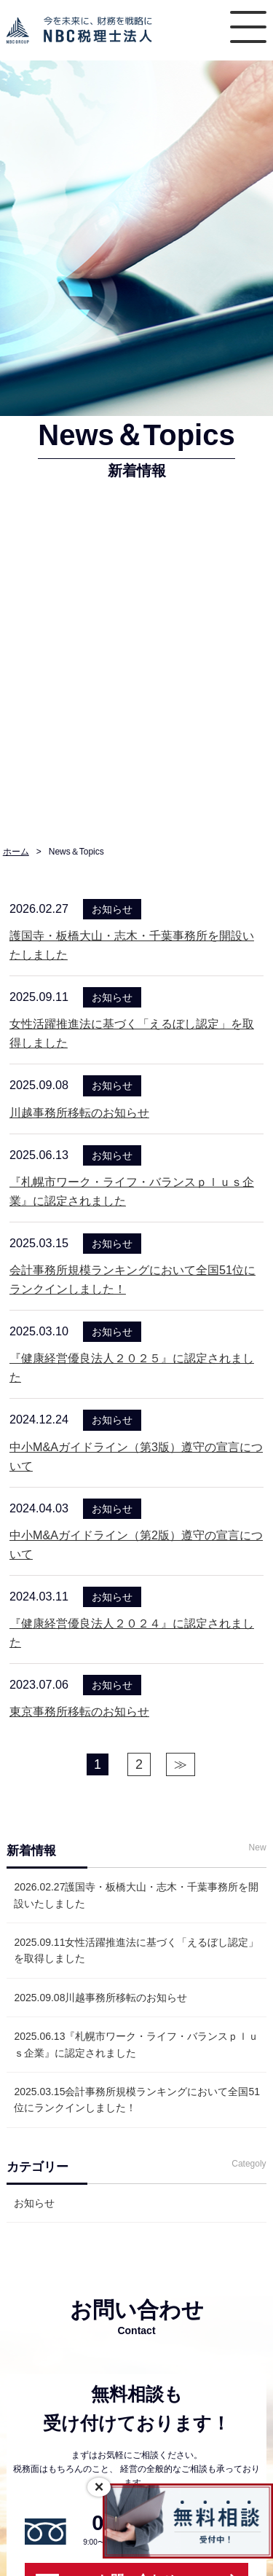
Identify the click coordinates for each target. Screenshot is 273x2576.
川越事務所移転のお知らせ (79, 1112)
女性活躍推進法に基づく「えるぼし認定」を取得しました (136, 1950)
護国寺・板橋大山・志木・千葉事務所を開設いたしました (136, 1895)
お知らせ (34, 2203)
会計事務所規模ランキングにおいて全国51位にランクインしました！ (137, 2099)
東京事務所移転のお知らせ (79, 1711)
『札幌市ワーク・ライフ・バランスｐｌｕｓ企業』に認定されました (136, 2044)
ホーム (16, 852)
